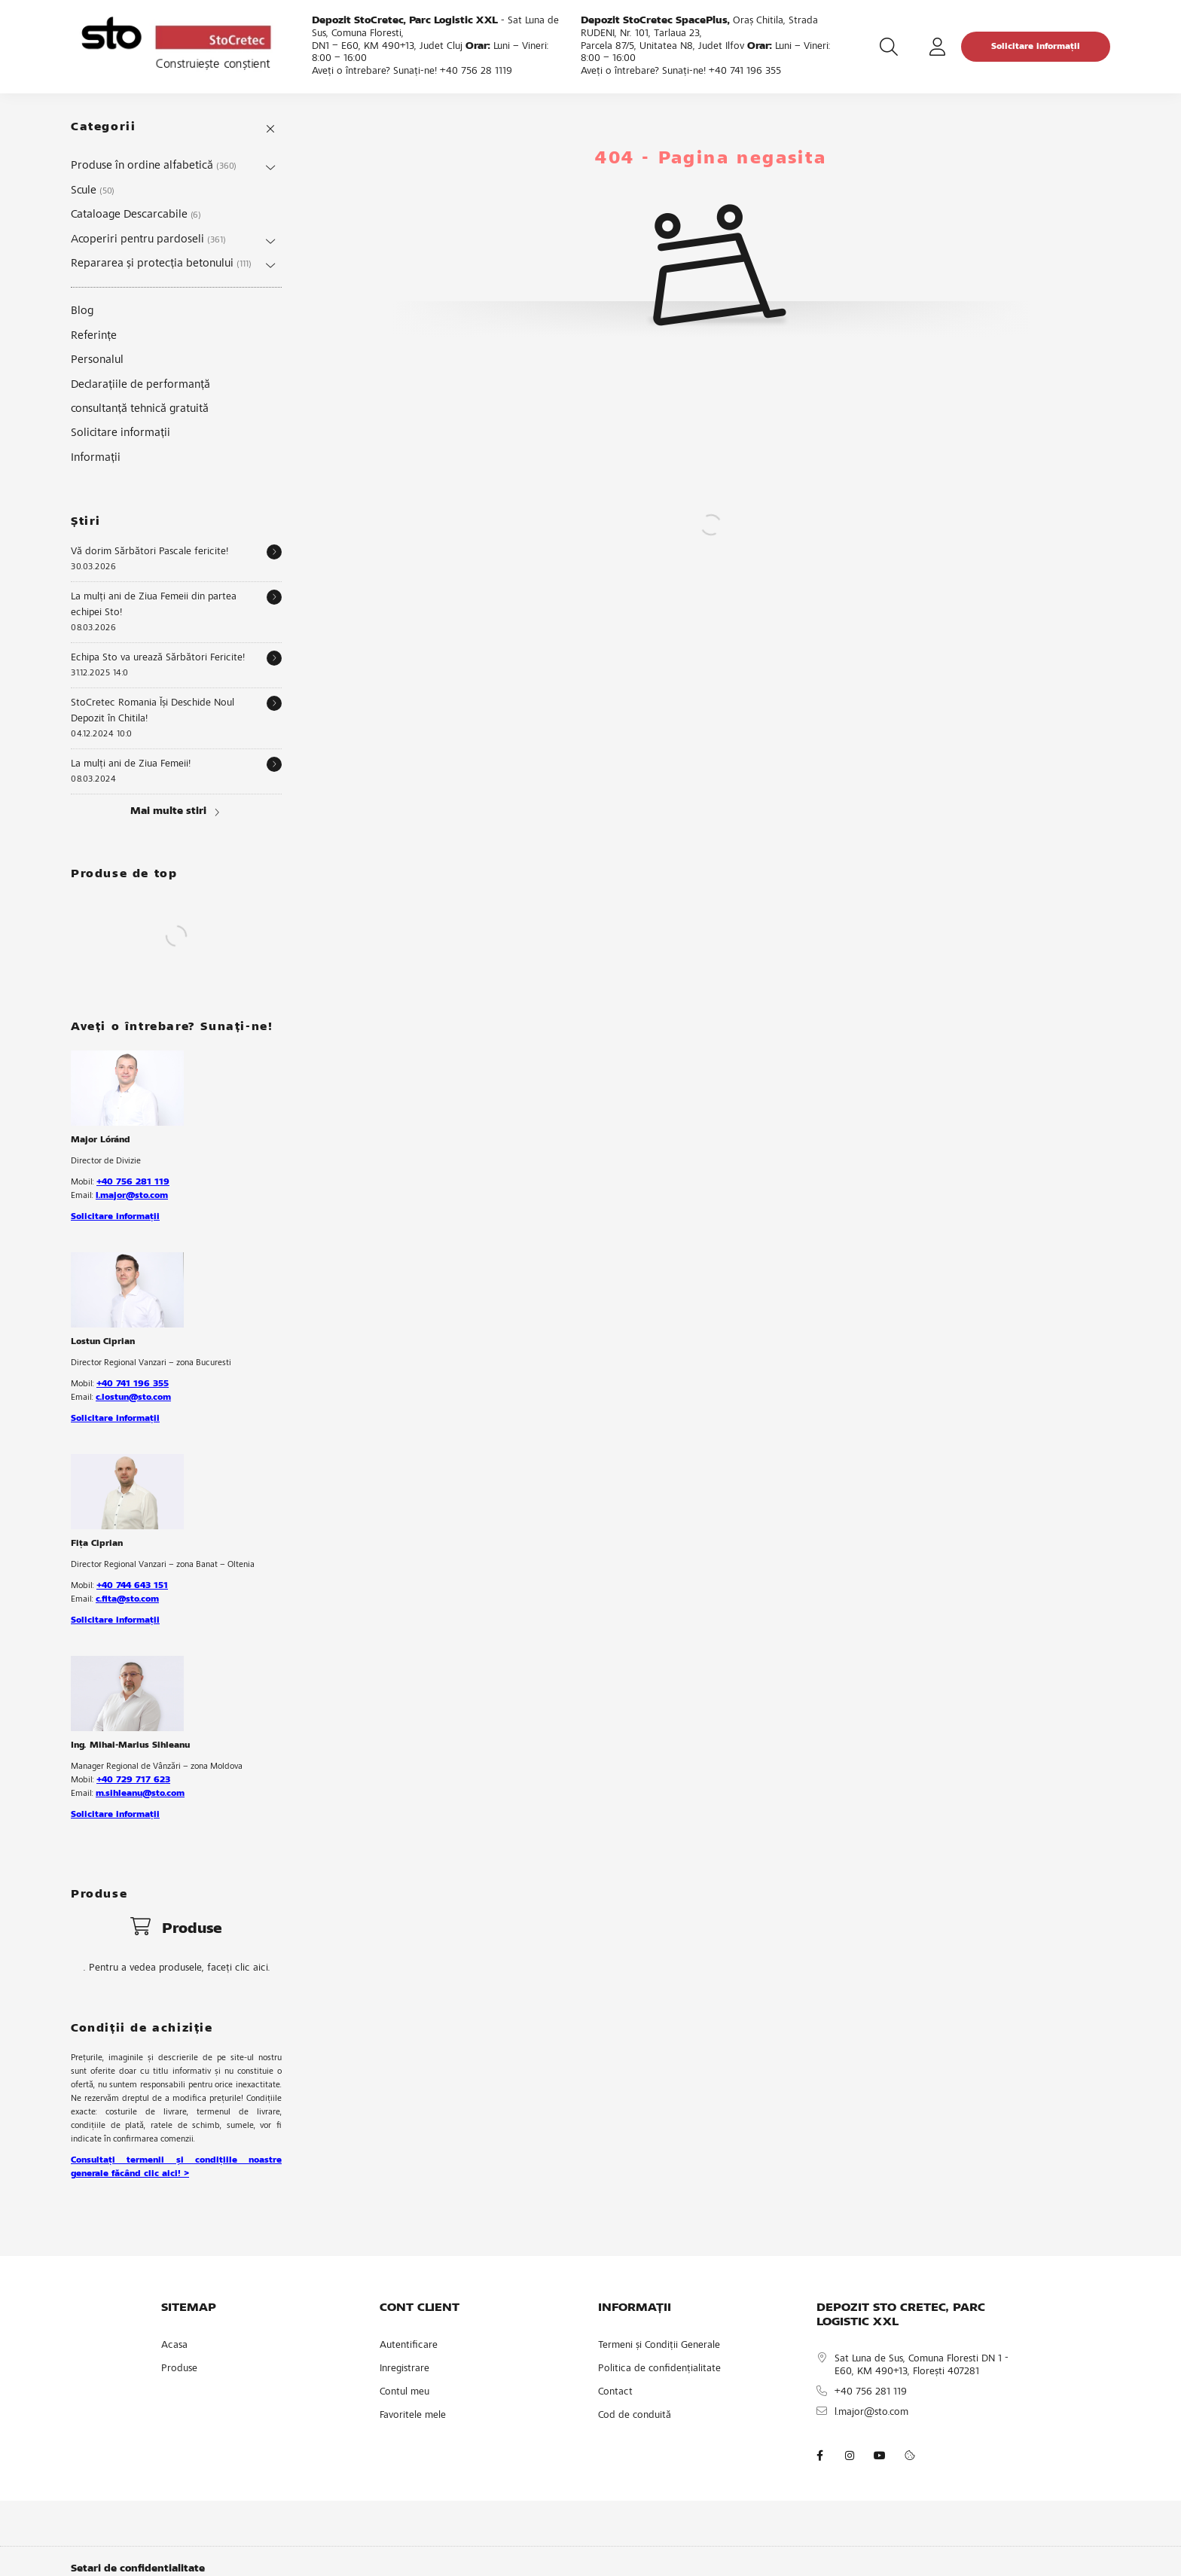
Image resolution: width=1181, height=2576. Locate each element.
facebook (819, 2455)
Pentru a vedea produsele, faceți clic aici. (179, 1968)
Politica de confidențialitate (659, 2369)
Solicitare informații (1035, 46)
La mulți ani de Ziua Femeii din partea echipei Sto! (154, 605)
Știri (86, 522)
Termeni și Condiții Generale (659, 2345)
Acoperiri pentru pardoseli (148, 239)
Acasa (174, 2345)
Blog (82, 311)
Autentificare (409, 2345)
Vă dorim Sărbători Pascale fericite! (149, 552)
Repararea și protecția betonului (161, 264)
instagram (850, 2455)
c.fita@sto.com (127, 1599)
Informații (96, 458)
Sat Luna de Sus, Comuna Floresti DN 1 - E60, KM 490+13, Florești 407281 (922, 2365)
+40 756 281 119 (132, 1182)
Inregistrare (404, 2369)
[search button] (889, 47)
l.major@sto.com (132, 1195)
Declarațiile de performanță (140, 385)
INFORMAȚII (634, 2308)
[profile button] (937, 47)
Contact (615, 2392)
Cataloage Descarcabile (136, 215)
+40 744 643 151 (132, 1585)
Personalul (97, 360)
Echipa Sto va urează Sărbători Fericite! (158, 658)
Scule (92, 190)
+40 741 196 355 (745, 71)
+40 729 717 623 (133, 1780)
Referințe (94, 336)
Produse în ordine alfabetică (154, 166)
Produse (179, 2369)
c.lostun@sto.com (133, 1397)
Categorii (103, 127)
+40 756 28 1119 (476, 71)
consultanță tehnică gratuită (140, 409)
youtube (880, 2455)
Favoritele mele (413, 2415)
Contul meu (404, 2392)
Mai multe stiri (168, 811)
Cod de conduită (634, 2415)
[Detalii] (274, 551)
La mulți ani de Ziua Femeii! (131, 764)
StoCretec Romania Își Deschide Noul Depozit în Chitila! (152, 711)
